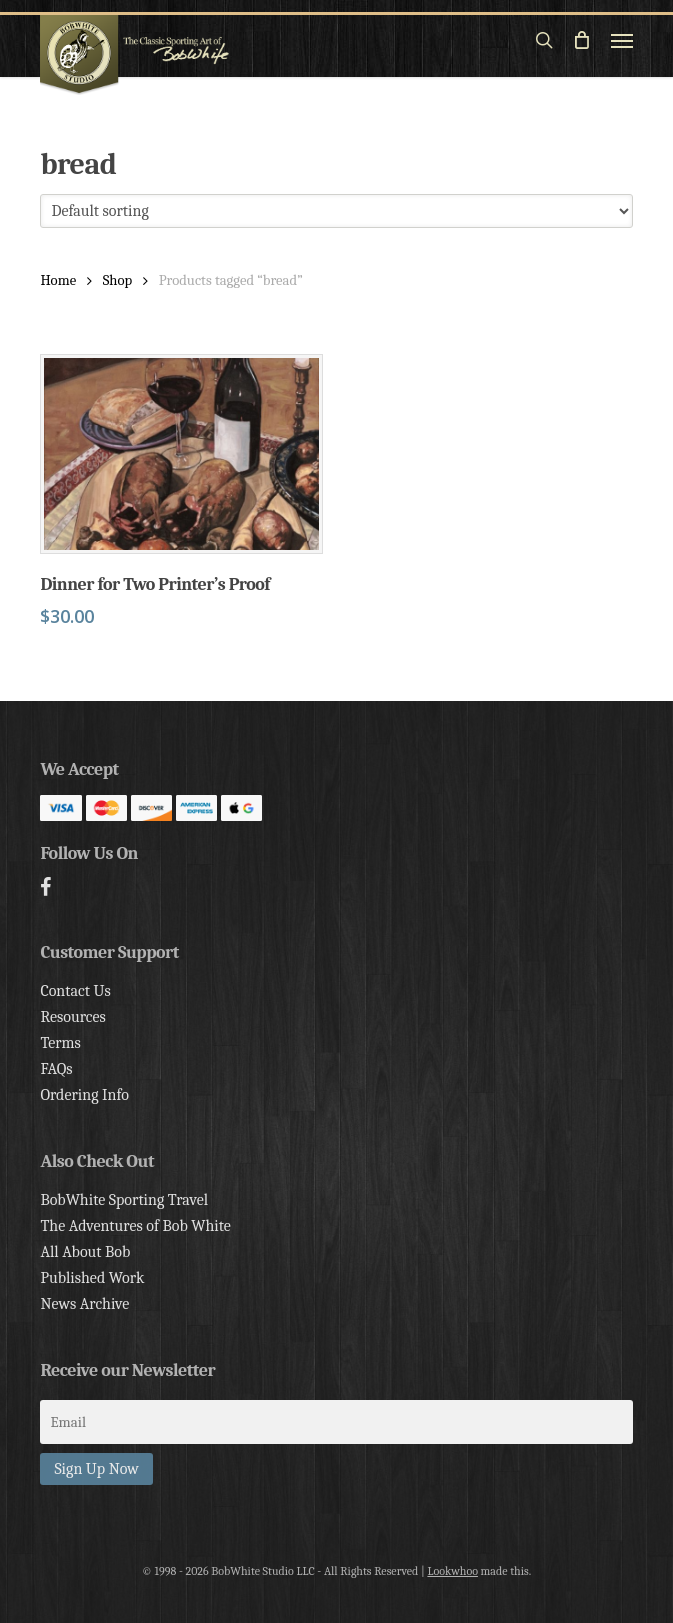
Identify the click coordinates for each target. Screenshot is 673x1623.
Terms (60, 1043)
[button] (622, 40)
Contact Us (75, 991)
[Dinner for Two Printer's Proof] (181, 454)
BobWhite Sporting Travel (124, 1200)
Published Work (92, 1278)
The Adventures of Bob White (135, 1226)
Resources (72, 1017)
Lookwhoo (452, 1571)
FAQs (56, 1069)
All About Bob (85, 1252)
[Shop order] (336, 211)
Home (58, 280)
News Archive (84, 1304)
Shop (118, 280)
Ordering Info (84, 1095)
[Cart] (582, 40)
